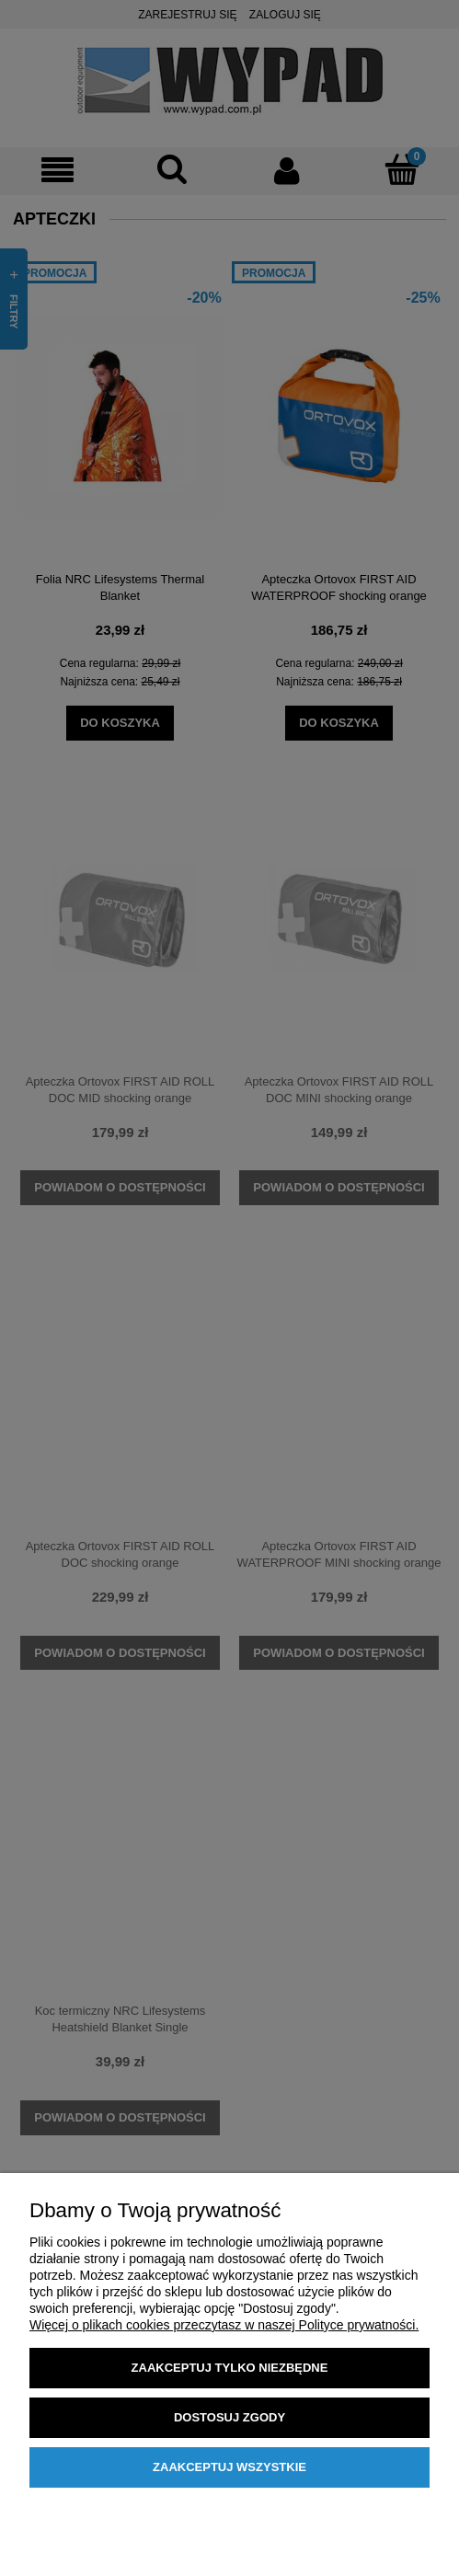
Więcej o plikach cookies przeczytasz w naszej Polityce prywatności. (224, 2324)
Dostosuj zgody (229, 2417)
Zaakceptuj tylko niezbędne (230, 2368)
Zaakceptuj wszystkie (229, 2467)
